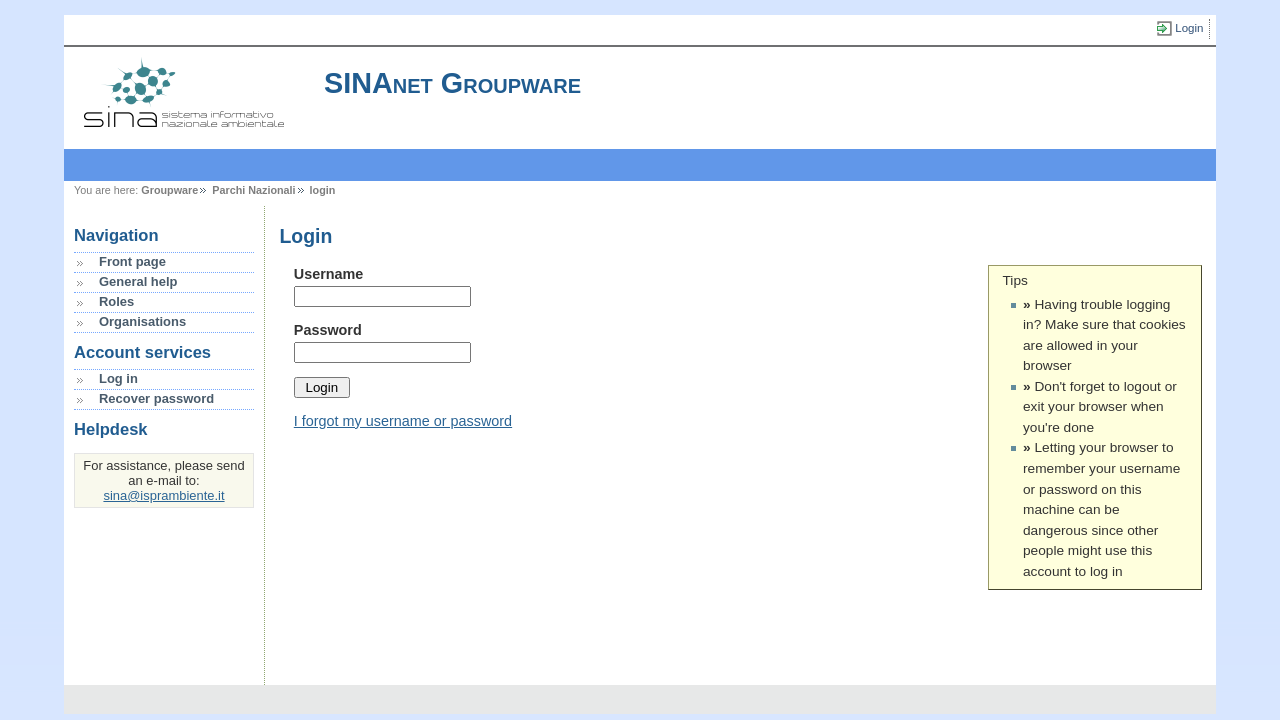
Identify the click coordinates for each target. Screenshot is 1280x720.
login (323, 190)
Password (328, 330)
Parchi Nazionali (253, 190)
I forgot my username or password (403, 421)
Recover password (156, 398)
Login (1189, 28)
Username (329, 274)
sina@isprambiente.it (163, 495)
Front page (132, 261)
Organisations (142, 321)
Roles (116, 301)
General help (138, 281)
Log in (118, 378)
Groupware (169, 190)
